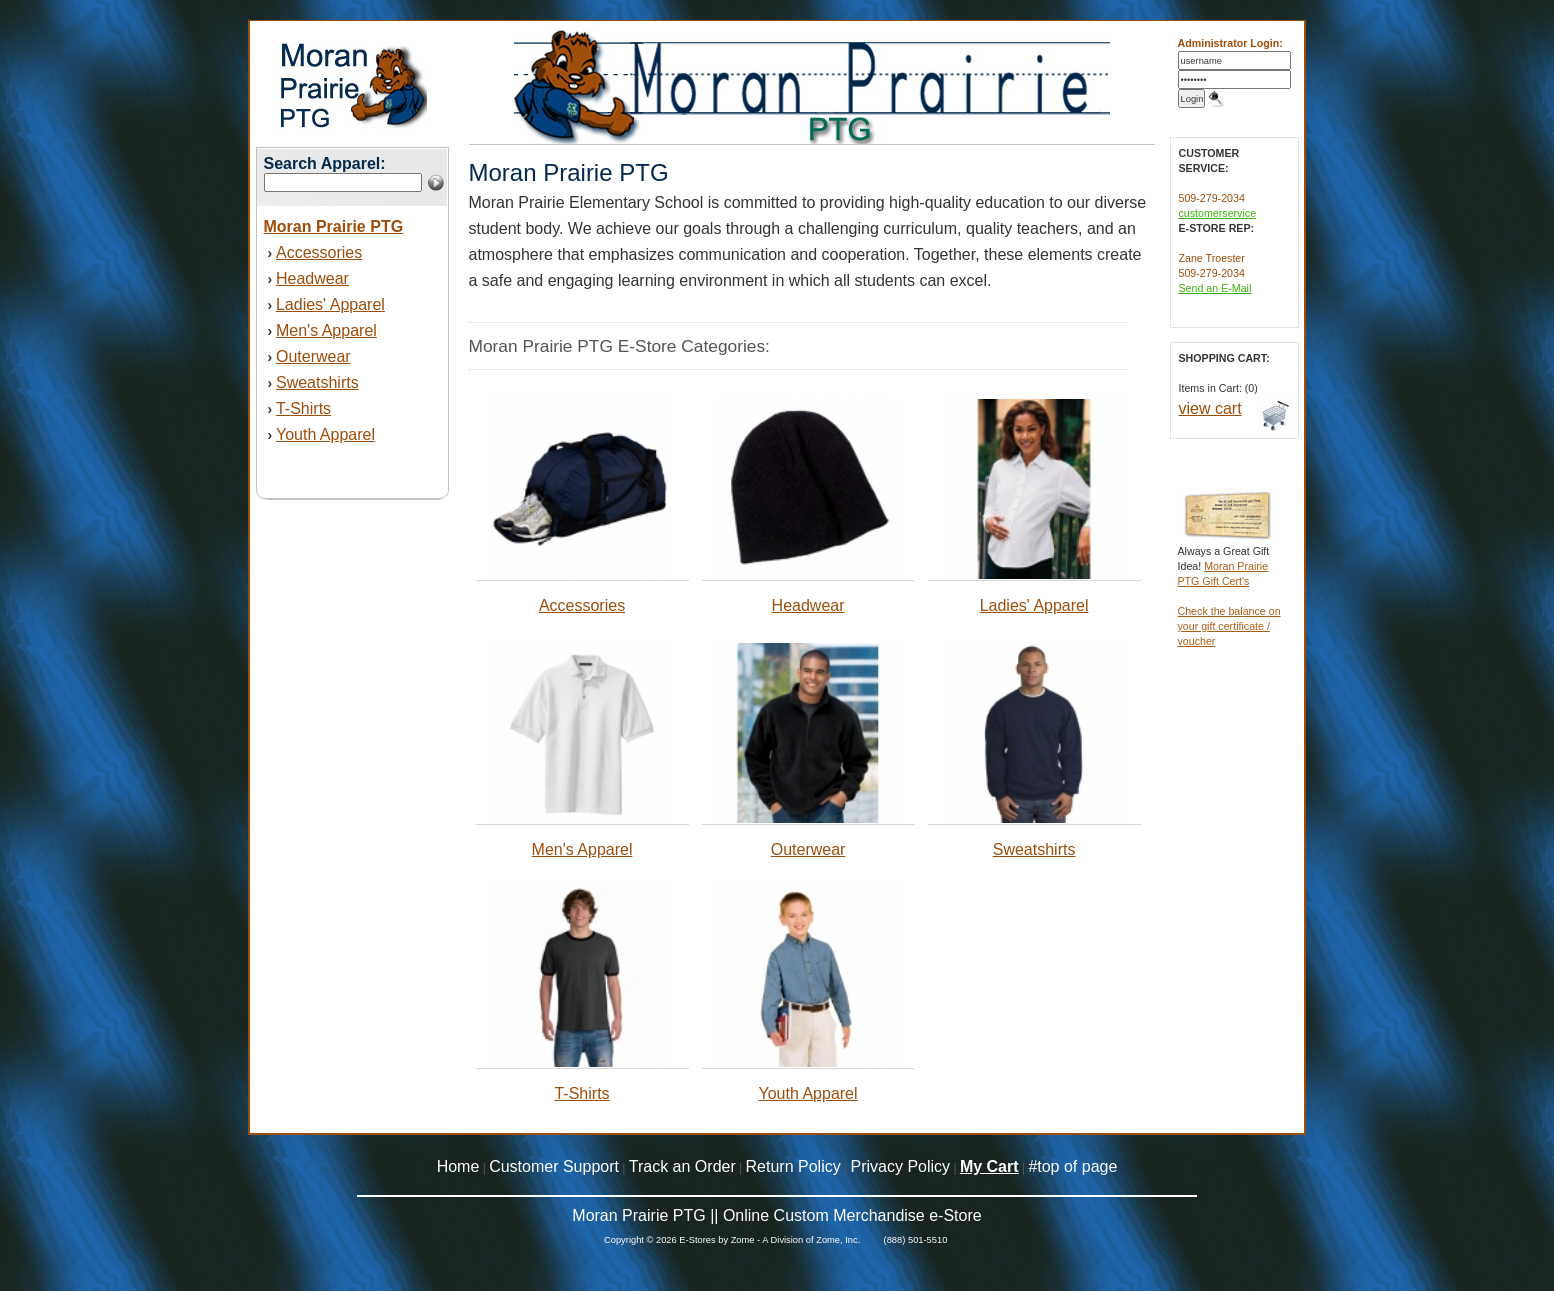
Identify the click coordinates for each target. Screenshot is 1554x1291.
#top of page (1072, 1166)
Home (458, 1166)
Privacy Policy (901, 1166)
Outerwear (313, 356)
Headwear (312, 278)
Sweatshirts (317, 382)
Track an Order (682, 1166)
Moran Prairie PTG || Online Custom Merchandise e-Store (776, 1215)
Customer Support (554, 1166)
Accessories (319, 252)
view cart (1210, 408)
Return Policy (793, 1166)
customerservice (1218, 213)
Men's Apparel (326, 330)
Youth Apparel (325, 434)
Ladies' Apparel (330, 304)
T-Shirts (303, 408)
